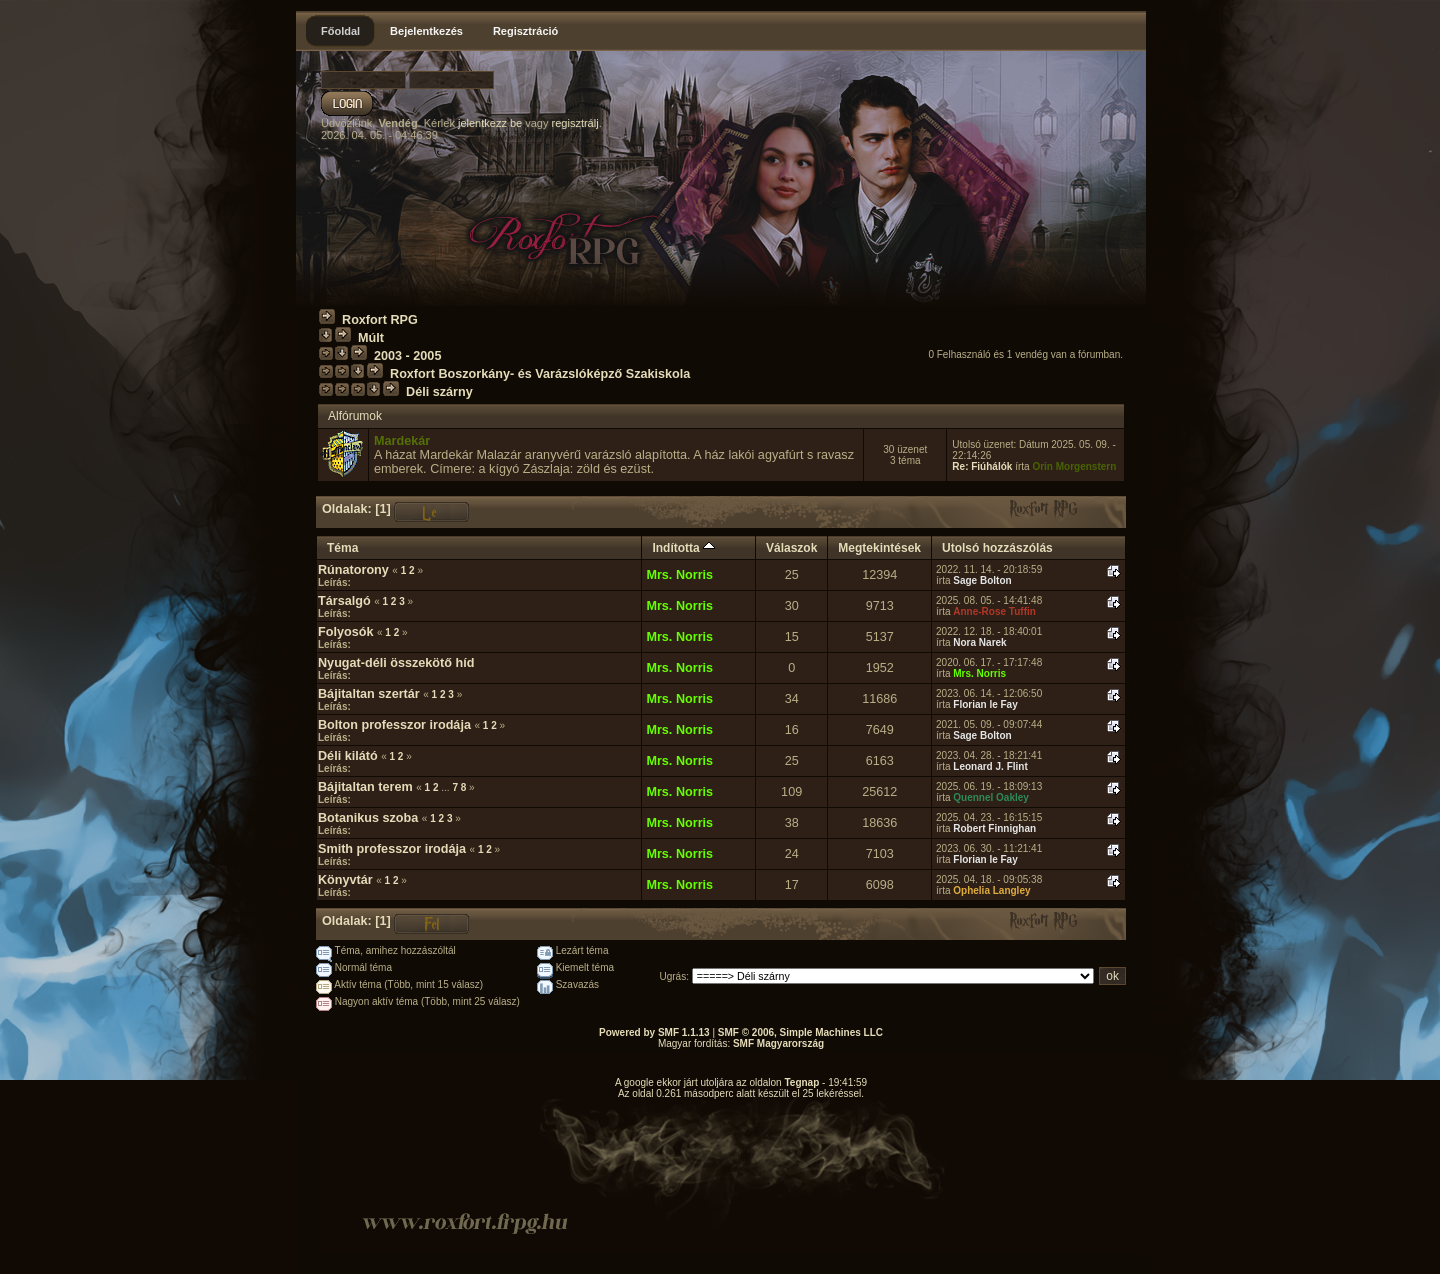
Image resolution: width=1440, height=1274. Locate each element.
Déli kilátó (348, 756)
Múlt (371, 338)
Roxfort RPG (380, 320)
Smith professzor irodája (392, 849)
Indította (683, 548)
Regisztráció (525, 31)
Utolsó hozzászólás (997, 548)
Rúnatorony (353, 570)
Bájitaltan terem (365, 787)
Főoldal (340, 31)
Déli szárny (439, 392)
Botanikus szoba (368, 818)
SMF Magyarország (778, 1043)
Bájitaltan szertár (369, 694)
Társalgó (344, 601)
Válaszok (791, 548)
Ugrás (673, 976)
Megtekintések (879, 548)
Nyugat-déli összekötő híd (396, 663)
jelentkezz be (490, 123)
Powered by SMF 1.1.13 (654, 1032)
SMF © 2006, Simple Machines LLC (800, 1032)
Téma (342, 548)
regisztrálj (575, 123)
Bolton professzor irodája (394, 725)
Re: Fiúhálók (982, 466)
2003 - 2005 (407, 356)
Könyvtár (345, 880)
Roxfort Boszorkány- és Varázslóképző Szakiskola (540, 374)
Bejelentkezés (426, 31)
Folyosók (345, 632)
